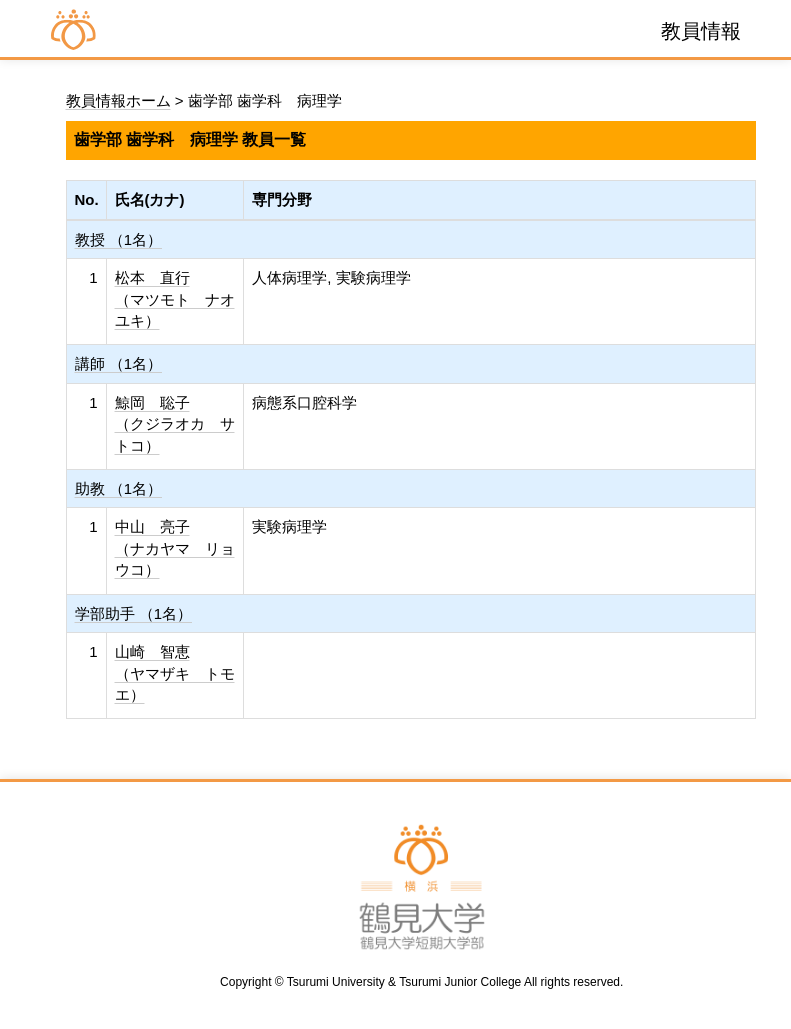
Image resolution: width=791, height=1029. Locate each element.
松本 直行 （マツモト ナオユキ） (175, 299)
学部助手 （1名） (134, 613)
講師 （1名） (119, 363)
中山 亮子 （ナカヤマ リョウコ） (175, 548)
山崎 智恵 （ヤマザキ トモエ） (175, 673)
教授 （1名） (119, 239)
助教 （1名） (119, 488)
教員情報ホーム (118, 100)
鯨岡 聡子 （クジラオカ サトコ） (175, 424)
